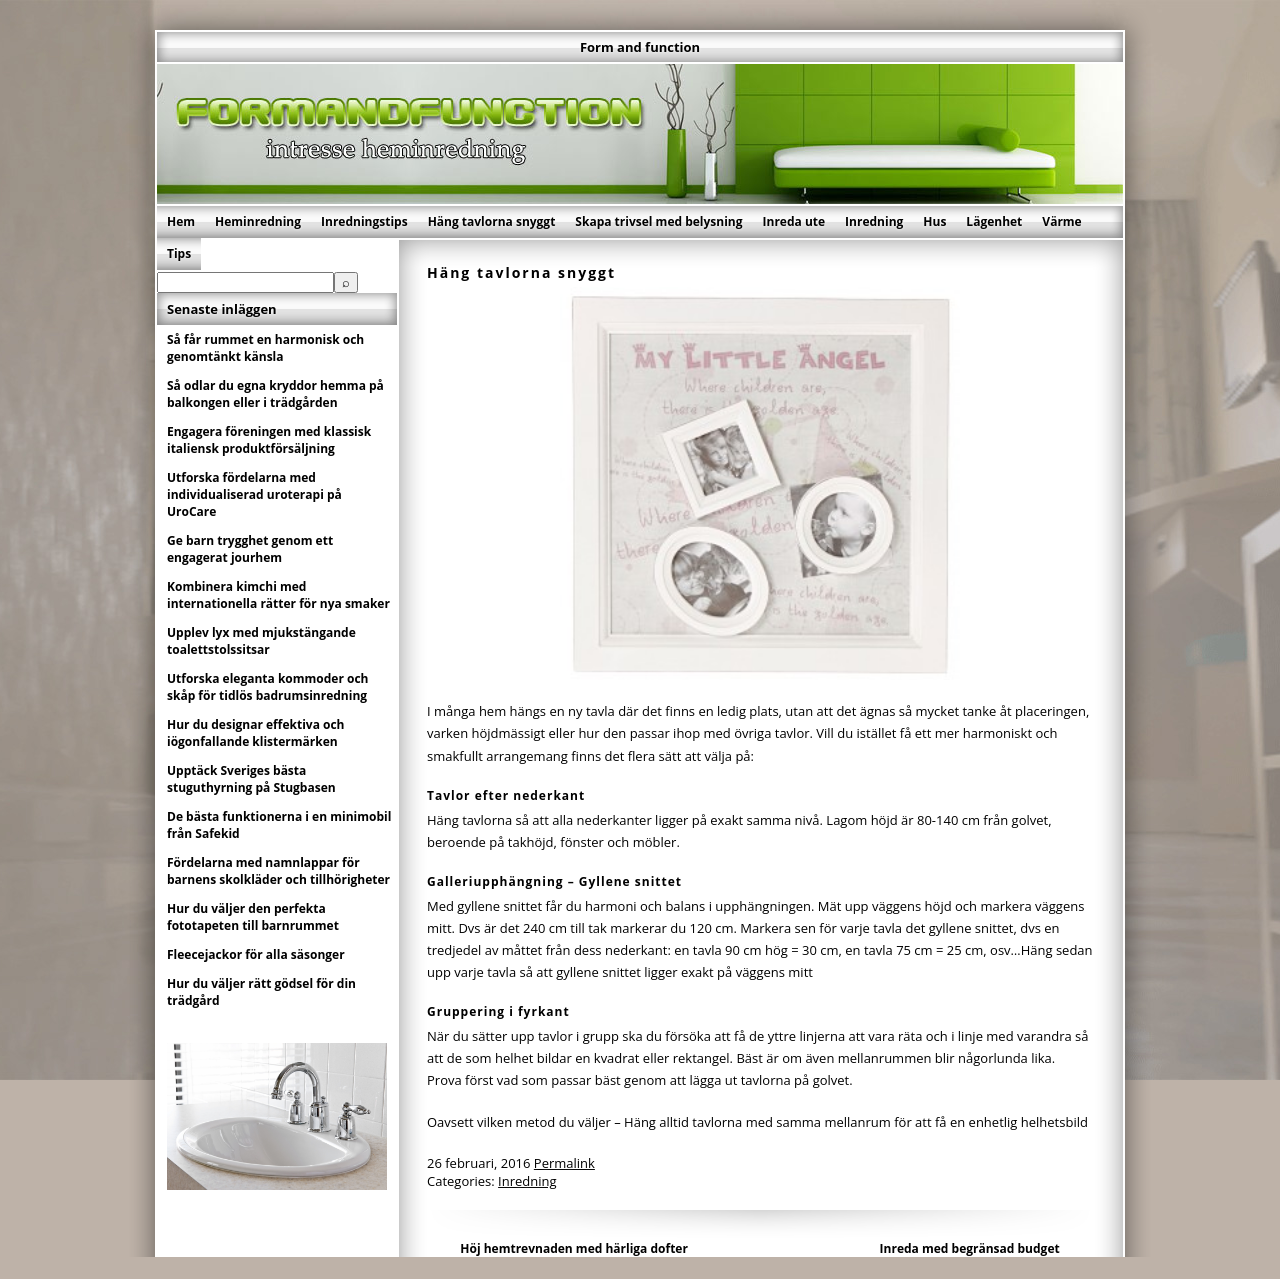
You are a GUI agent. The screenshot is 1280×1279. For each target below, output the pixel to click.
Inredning (874, 221)
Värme (1061, 221)
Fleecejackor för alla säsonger (256, 954)
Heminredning (258, 221)
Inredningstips (364, 221)
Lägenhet (994, 221)
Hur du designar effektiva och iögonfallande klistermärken (255, 733)
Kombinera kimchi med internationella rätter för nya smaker (278, 595)
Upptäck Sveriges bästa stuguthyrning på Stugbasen (251, 779)
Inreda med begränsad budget (970, 1248)
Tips (179, 253)
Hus (934, 221)
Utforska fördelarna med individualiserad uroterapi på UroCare (254, 494)
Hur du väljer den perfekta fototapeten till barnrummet (253, 917)
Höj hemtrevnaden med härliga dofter (574, 1248)
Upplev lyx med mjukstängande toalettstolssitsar (261, 641)
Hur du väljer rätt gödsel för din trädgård (261, 992)
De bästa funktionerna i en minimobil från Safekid (279, 825)
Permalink (564, 1163)
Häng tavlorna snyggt (492, 221)
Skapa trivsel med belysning (658, 221)
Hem (181, 221)
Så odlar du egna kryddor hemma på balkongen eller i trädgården (275, 394)
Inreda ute (794, 221)
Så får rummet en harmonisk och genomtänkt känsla (265, 348)
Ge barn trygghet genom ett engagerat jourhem (250, 549)
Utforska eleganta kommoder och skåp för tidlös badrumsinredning (268, 687)
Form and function (640, 47)
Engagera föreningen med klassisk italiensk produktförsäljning (269, 440)
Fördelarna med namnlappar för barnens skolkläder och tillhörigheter (278, 871)
